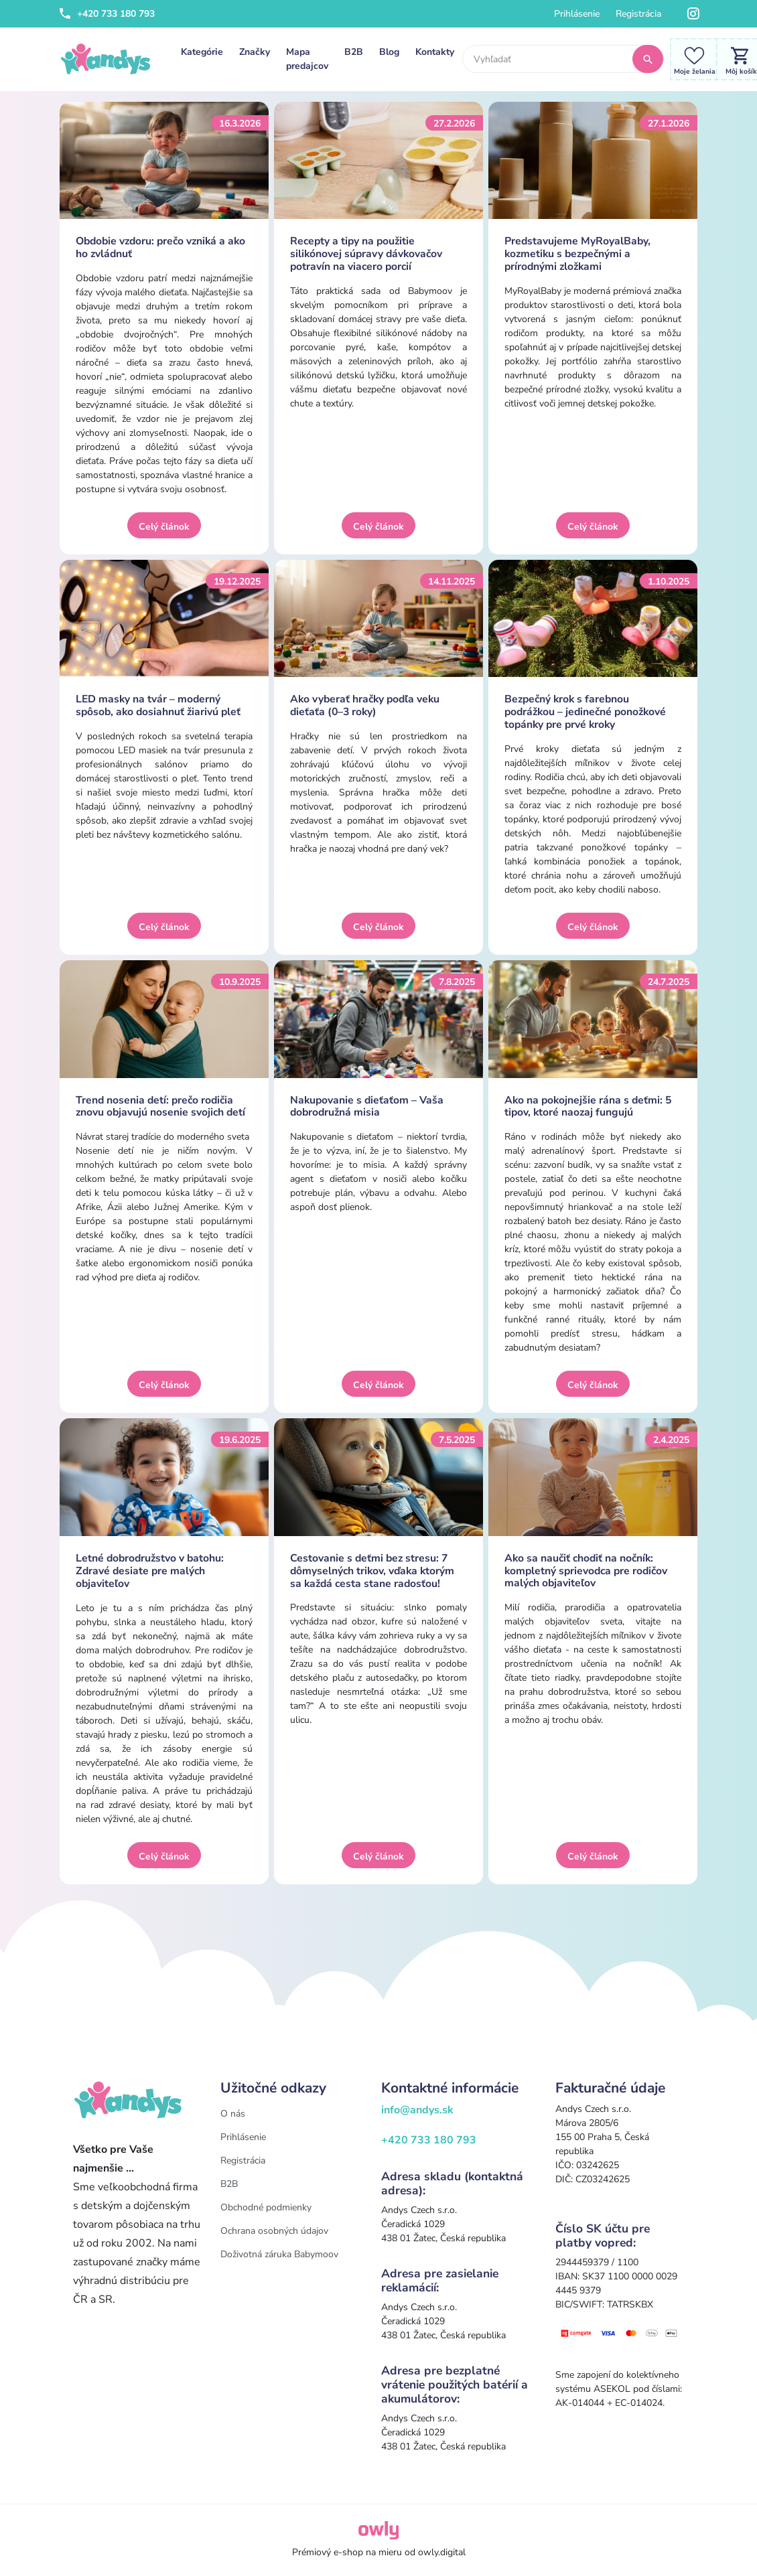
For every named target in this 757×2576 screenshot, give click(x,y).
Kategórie (202, 52)
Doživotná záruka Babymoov (279, 2254)
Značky (254, 52)
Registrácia (638, 13)
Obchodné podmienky (266, 2207)
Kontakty (434, 52)
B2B (353, 52)
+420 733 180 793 (107, 13)
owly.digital (442, 2552)
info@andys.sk (417, 2110)
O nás (232, 2113)
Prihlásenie (577, 13)
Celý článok (164, 526)
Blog (389, 52)
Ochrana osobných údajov (274, 2230)
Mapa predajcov (307, 59)
